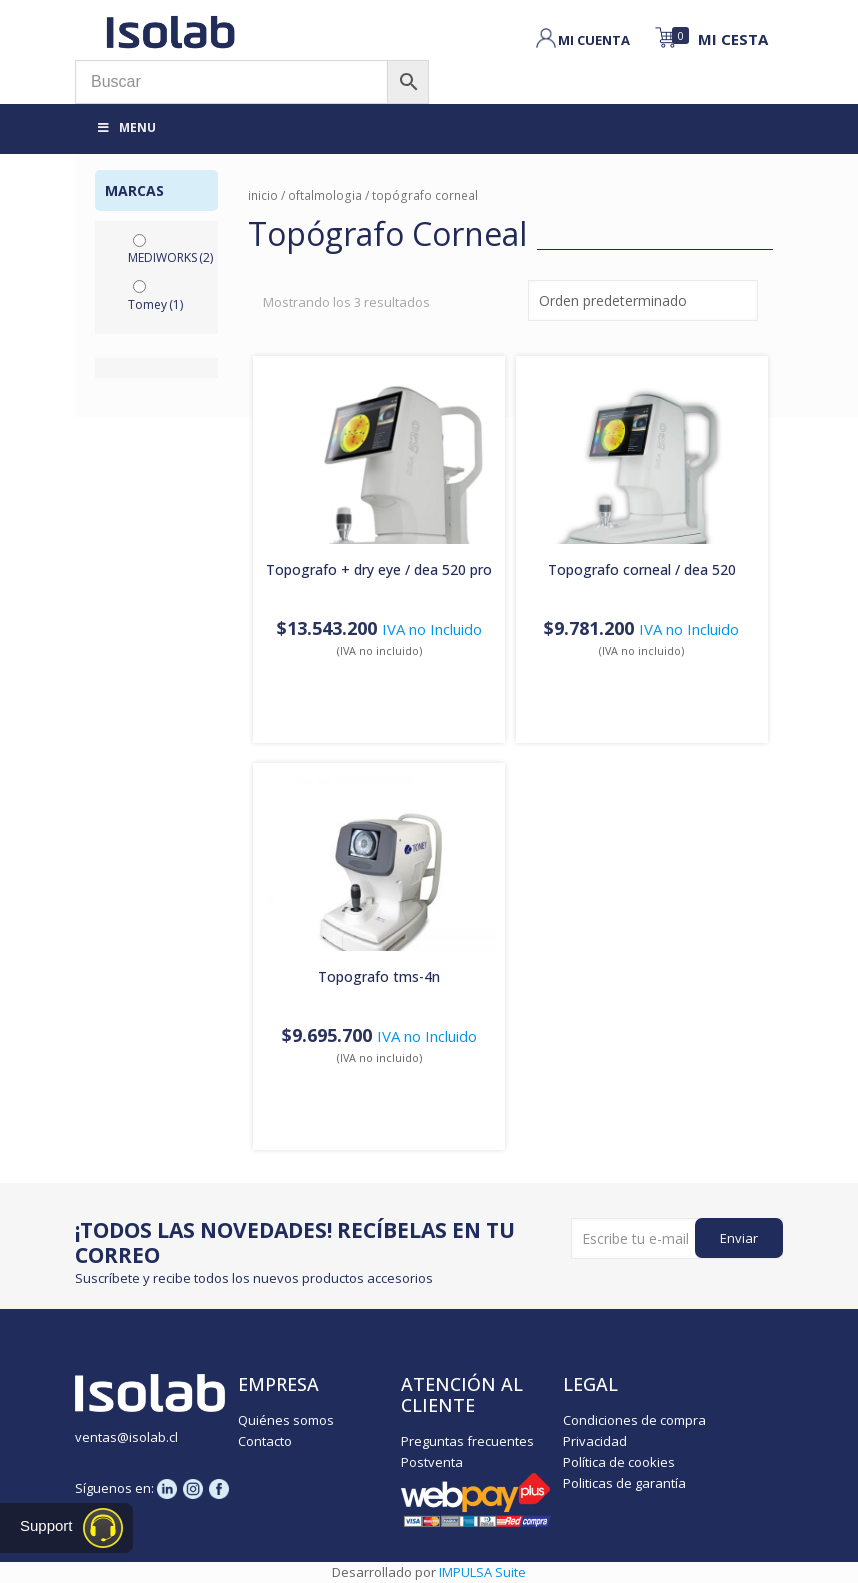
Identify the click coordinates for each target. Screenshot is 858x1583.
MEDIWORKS (170, 257)
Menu (126, 127)
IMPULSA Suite (482, 1572)
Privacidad (595, 1441)
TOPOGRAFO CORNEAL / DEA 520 (642, 569)
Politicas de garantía (624, 1483)
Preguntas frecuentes (467, 1441)
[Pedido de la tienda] (643, 300)
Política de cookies (619, 1462)
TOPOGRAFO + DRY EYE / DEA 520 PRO (379, 569)
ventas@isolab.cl (126, 1437)
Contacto (265, 1441)
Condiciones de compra (634, 1420)
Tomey (155, 304)
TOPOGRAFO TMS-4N (379, 976)
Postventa (432, 1462)
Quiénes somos (286, 1420)
